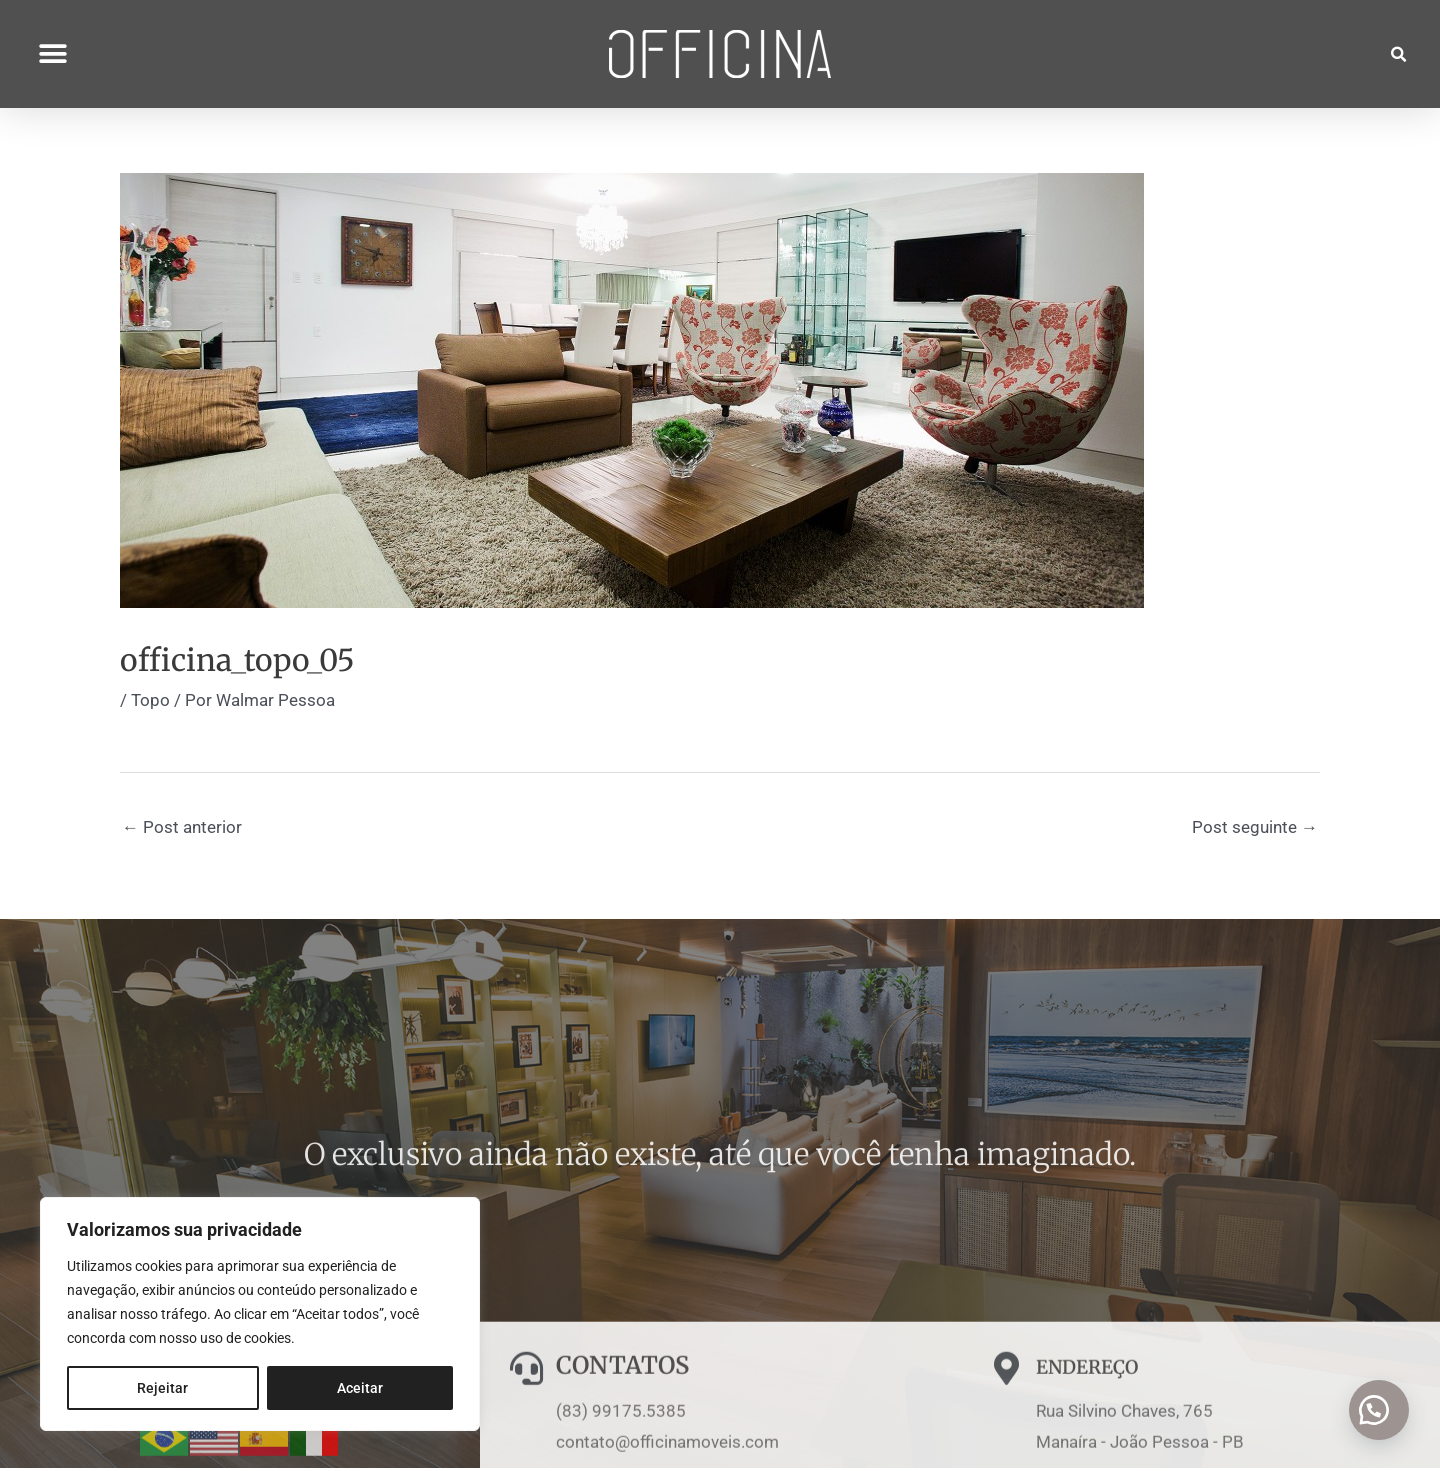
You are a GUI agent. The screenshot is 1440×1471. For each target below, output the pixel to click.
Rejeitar (162, 1388)
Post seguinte (1255, 830)
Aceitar (360, 1388)
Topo (150, 703)
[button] (52, 46)
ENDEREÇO (1102, 1454)
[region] (260, 1314)
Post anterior (182, 830)
